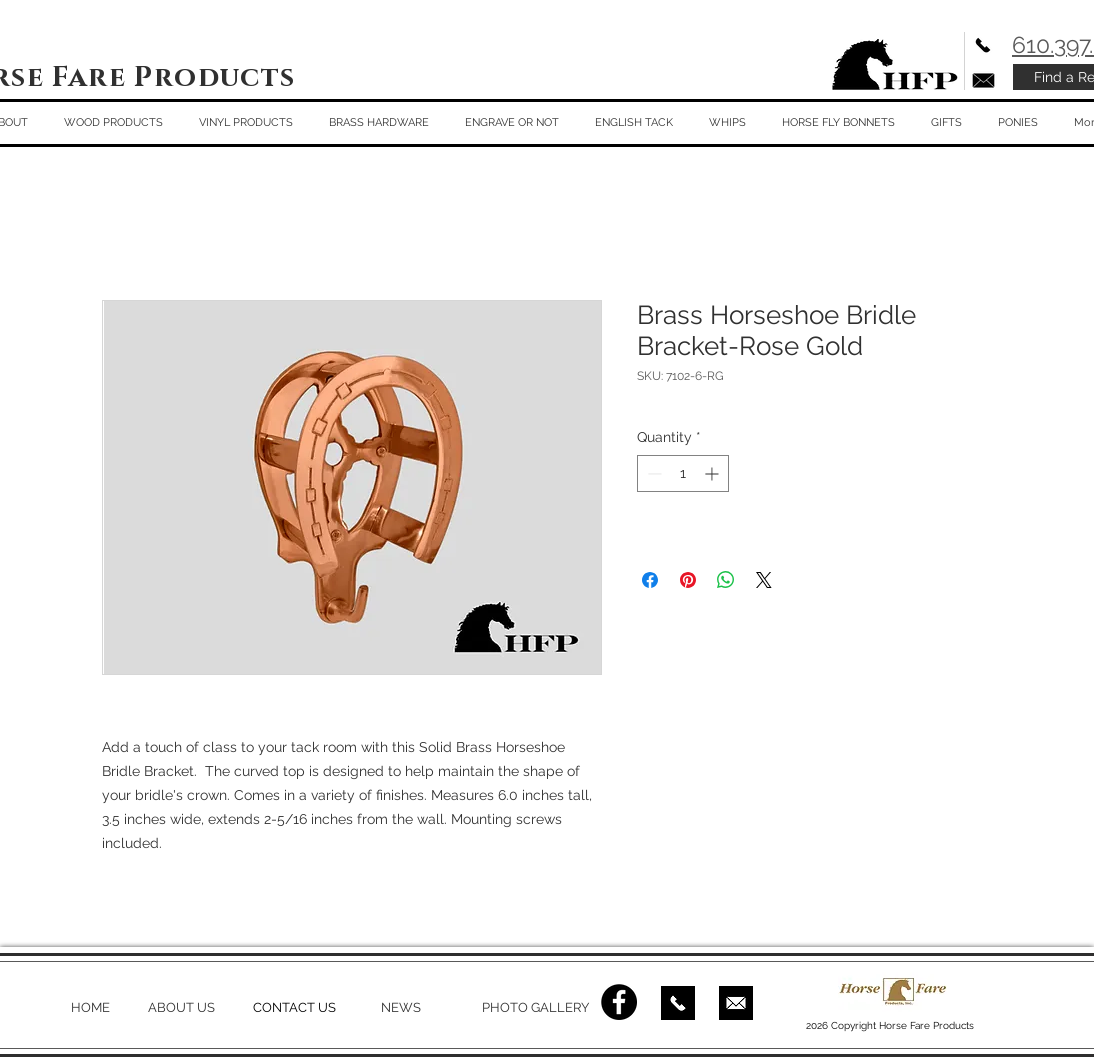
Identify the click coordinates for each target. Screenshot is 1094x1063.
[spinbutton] (683, 473)
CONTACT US (294, 1007)
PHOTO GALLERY (535, 1007)
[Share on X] (764, 580)
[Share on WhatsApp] (726, 580)
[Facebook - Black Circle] (619, 1002)
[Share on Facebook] (650, 580)
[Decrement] (652, 473)
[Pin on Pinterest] (688, 580)
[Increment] (713, 473)
